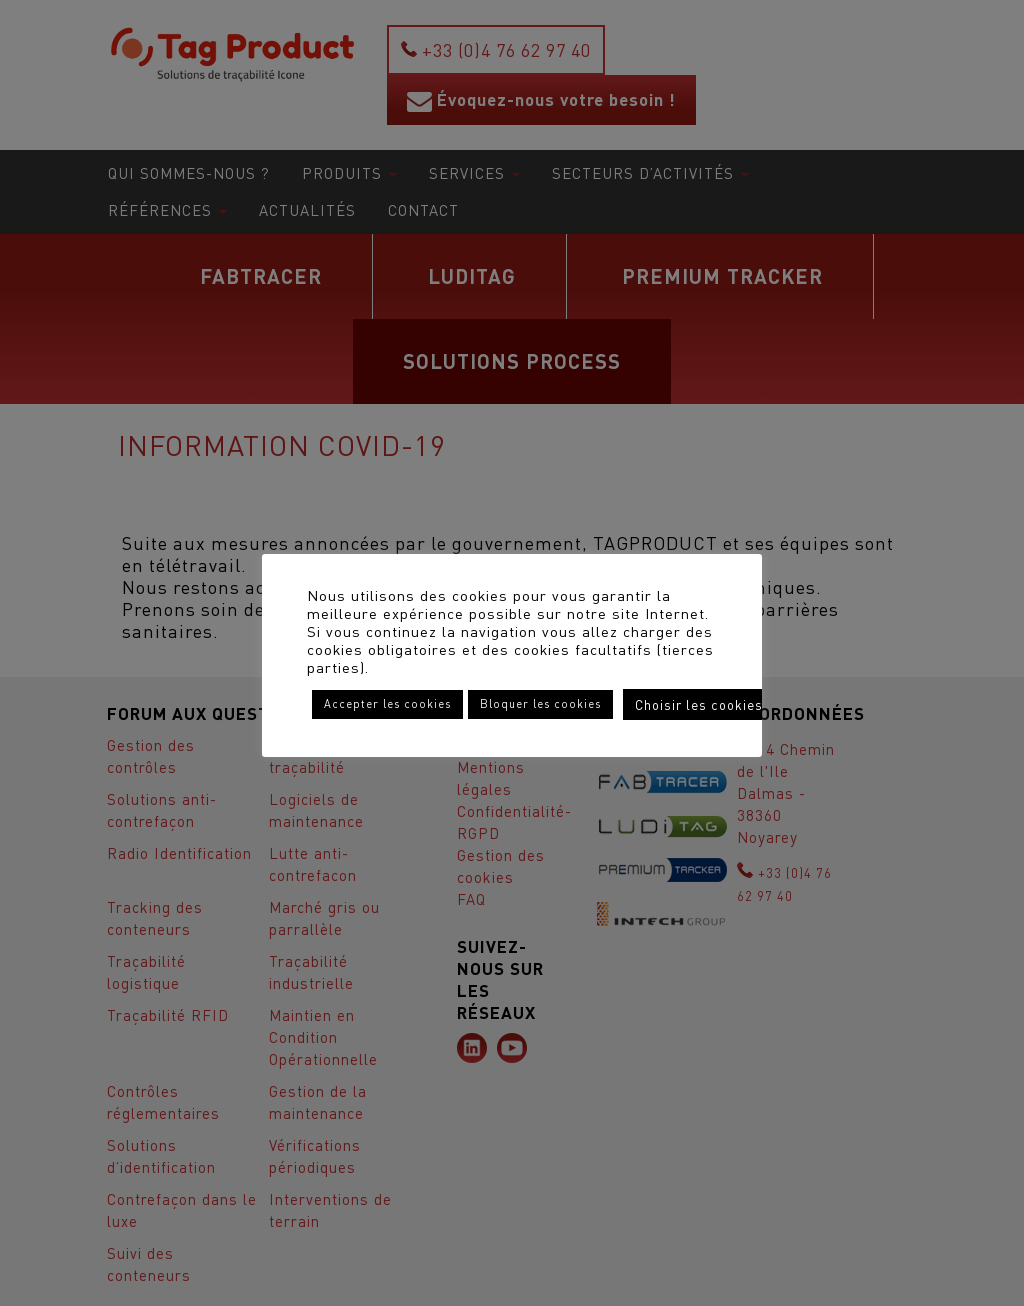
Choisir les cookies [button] (699, 704)
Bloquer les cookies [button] (540, 704)
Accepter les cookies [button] (387, 704)
